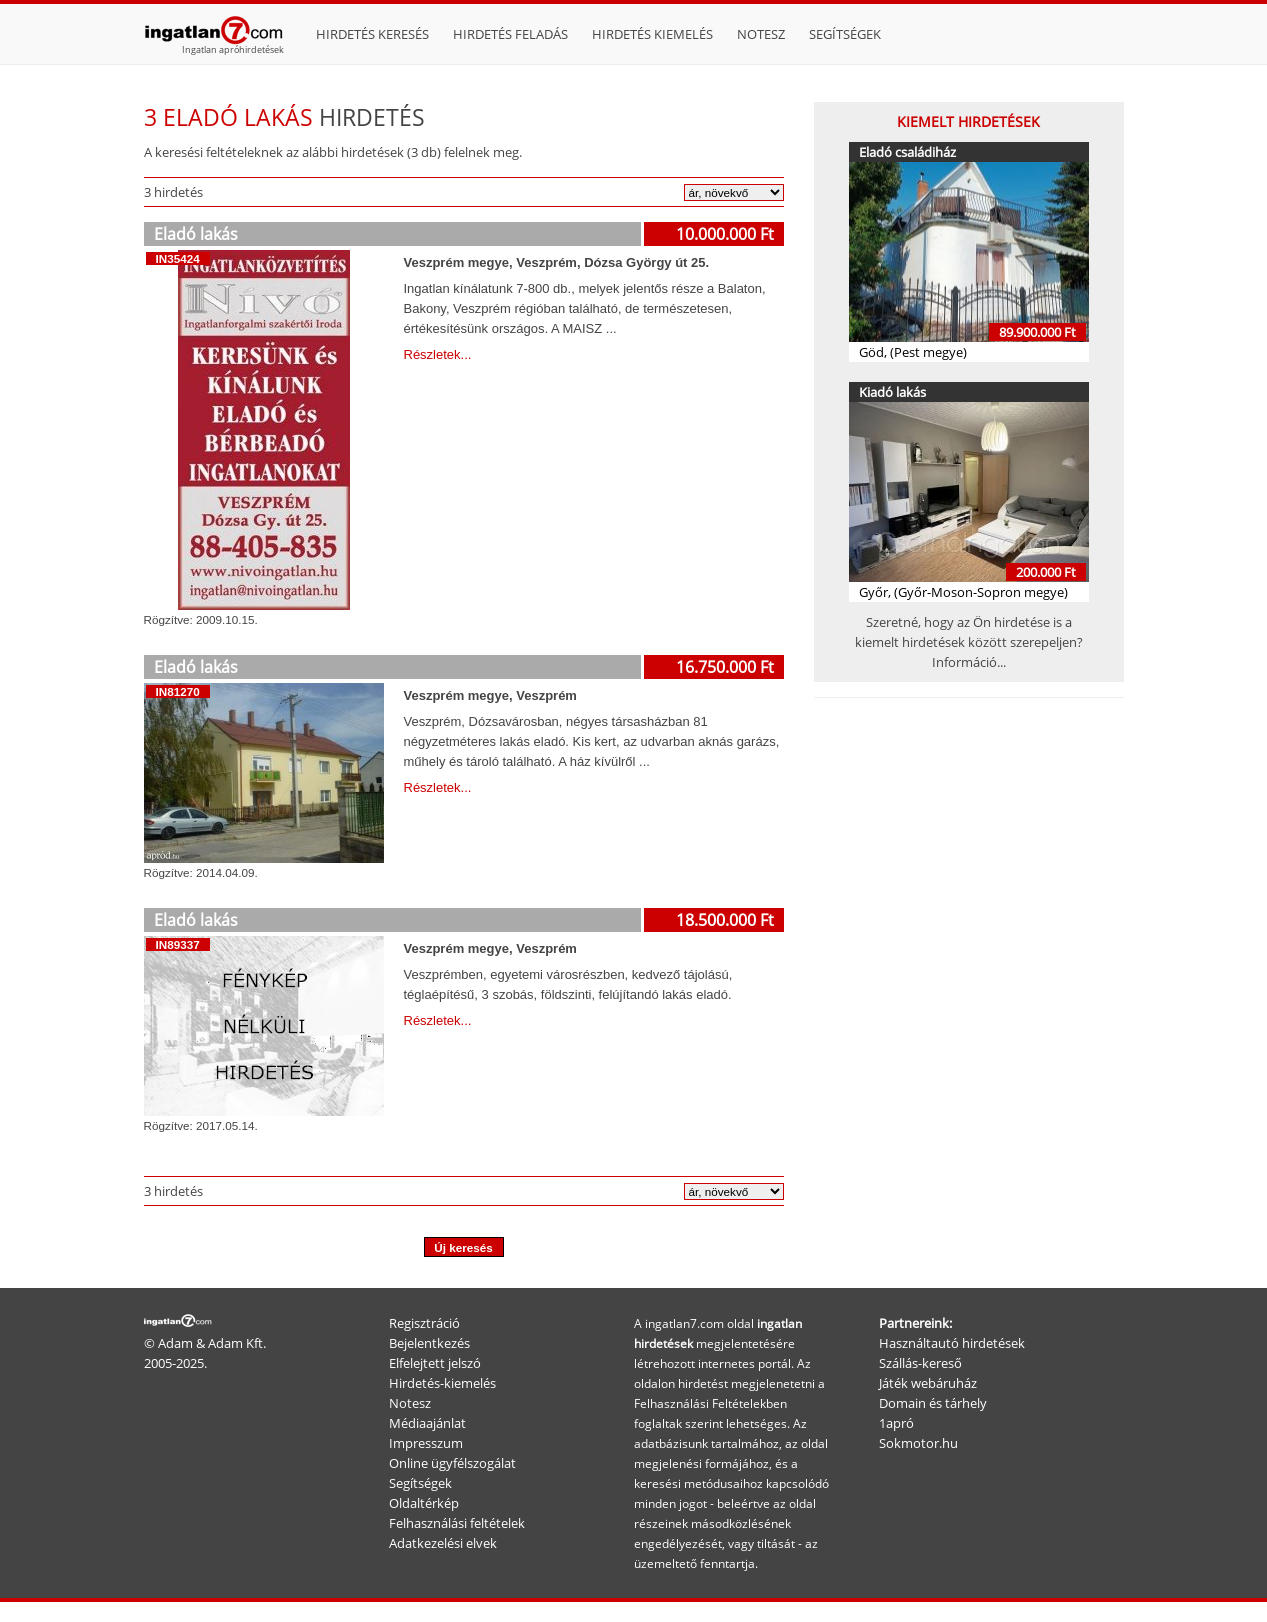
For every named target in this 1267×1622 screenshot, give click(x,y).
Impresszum (426, 1443)
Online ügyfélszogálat (452, 1463)
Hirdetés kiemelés (652, 34)
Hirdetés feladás (510, 34)
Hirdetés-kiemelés (442, 1383)
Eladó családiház (907, 152)
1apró (896, 1423)
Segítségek (845, 34)
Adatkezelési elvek (443, 1543)
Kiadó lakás (892, 392)
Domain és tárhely (933, 1403)
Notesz (761, 34)
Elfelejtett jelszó (435, 1363)
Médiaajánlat (427, 1423)
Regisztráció (424, 1323)
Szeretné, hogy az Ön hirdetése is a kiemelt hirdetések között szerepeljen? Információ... (969, 642)
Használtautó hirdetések (952, 1343)
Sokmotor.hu (918, 1443)
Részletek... (438, 354)
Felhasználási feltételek (457, 1523)
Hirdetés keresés (372, 34)
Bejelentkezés (429, 1343)
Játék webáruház (928, 1383)
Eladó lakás (196, 234)
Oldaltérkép (424, 1503)
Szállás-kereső (920, 1363)
